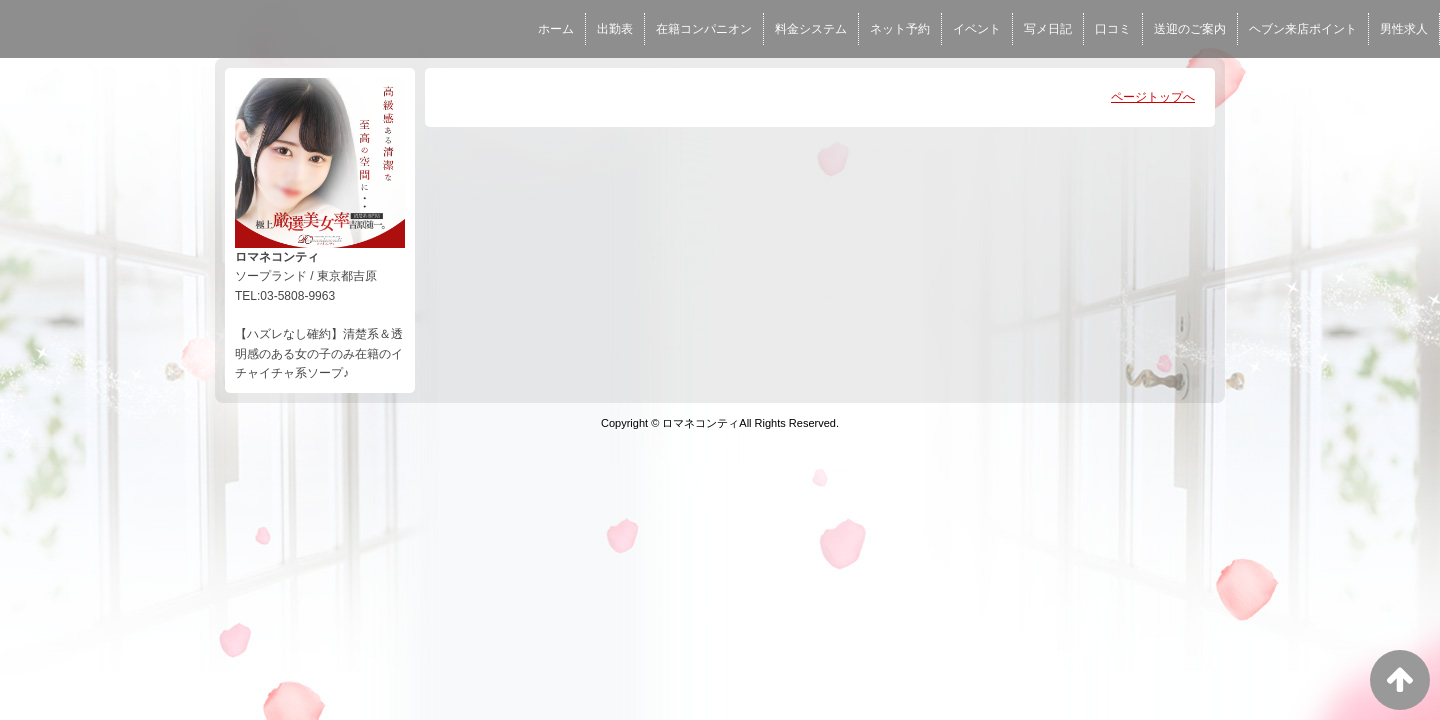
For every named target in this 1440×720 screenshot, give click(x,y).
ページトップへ (1153, 97)
